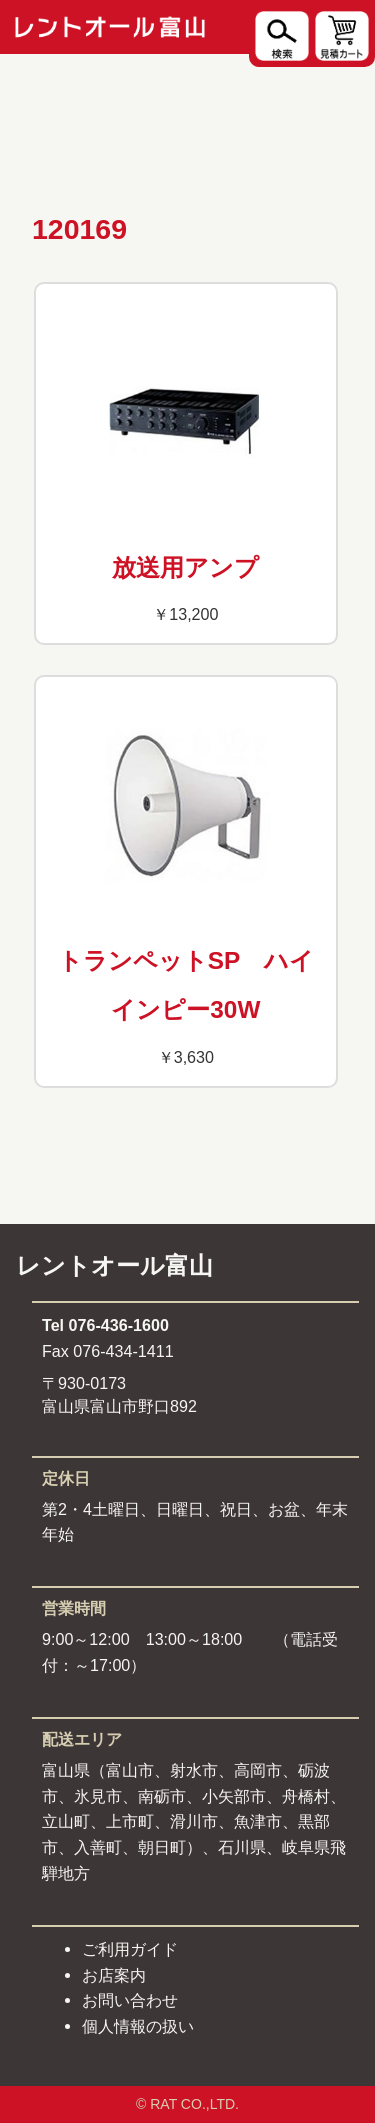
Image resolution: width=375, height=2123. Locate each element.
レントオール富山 (114, 1265)
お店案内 (114, 1975)
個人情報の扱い (138, 2026)
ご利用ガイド (130, 1949)
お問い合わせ (130, 2000)
